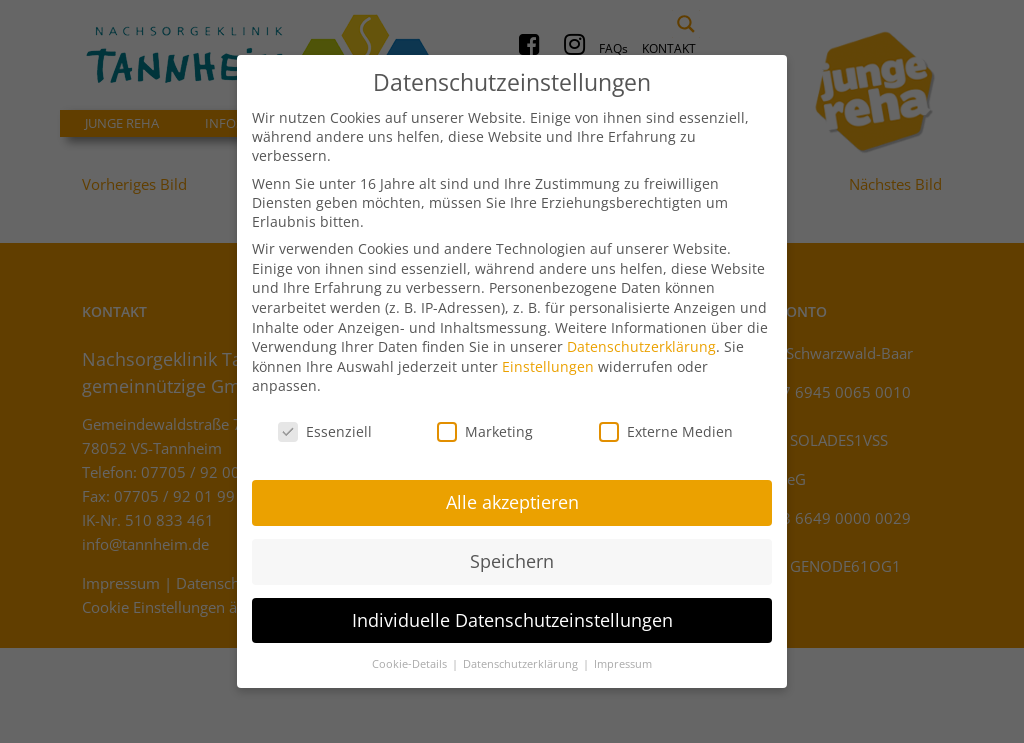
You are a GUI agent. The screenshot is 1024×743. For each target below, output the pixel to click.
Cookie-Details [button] (411, 648)
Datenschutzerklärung (641, 331)
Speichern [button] (512, 545)
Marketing (485, 416)
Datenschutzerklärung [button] (522, 648)
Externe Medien (666, 416)
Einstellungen (548, 350)
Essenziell (325, 416)
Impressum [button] (623, 648)
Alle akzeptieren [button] (512, 486)
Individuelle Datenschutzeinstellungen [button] (512, 604)
